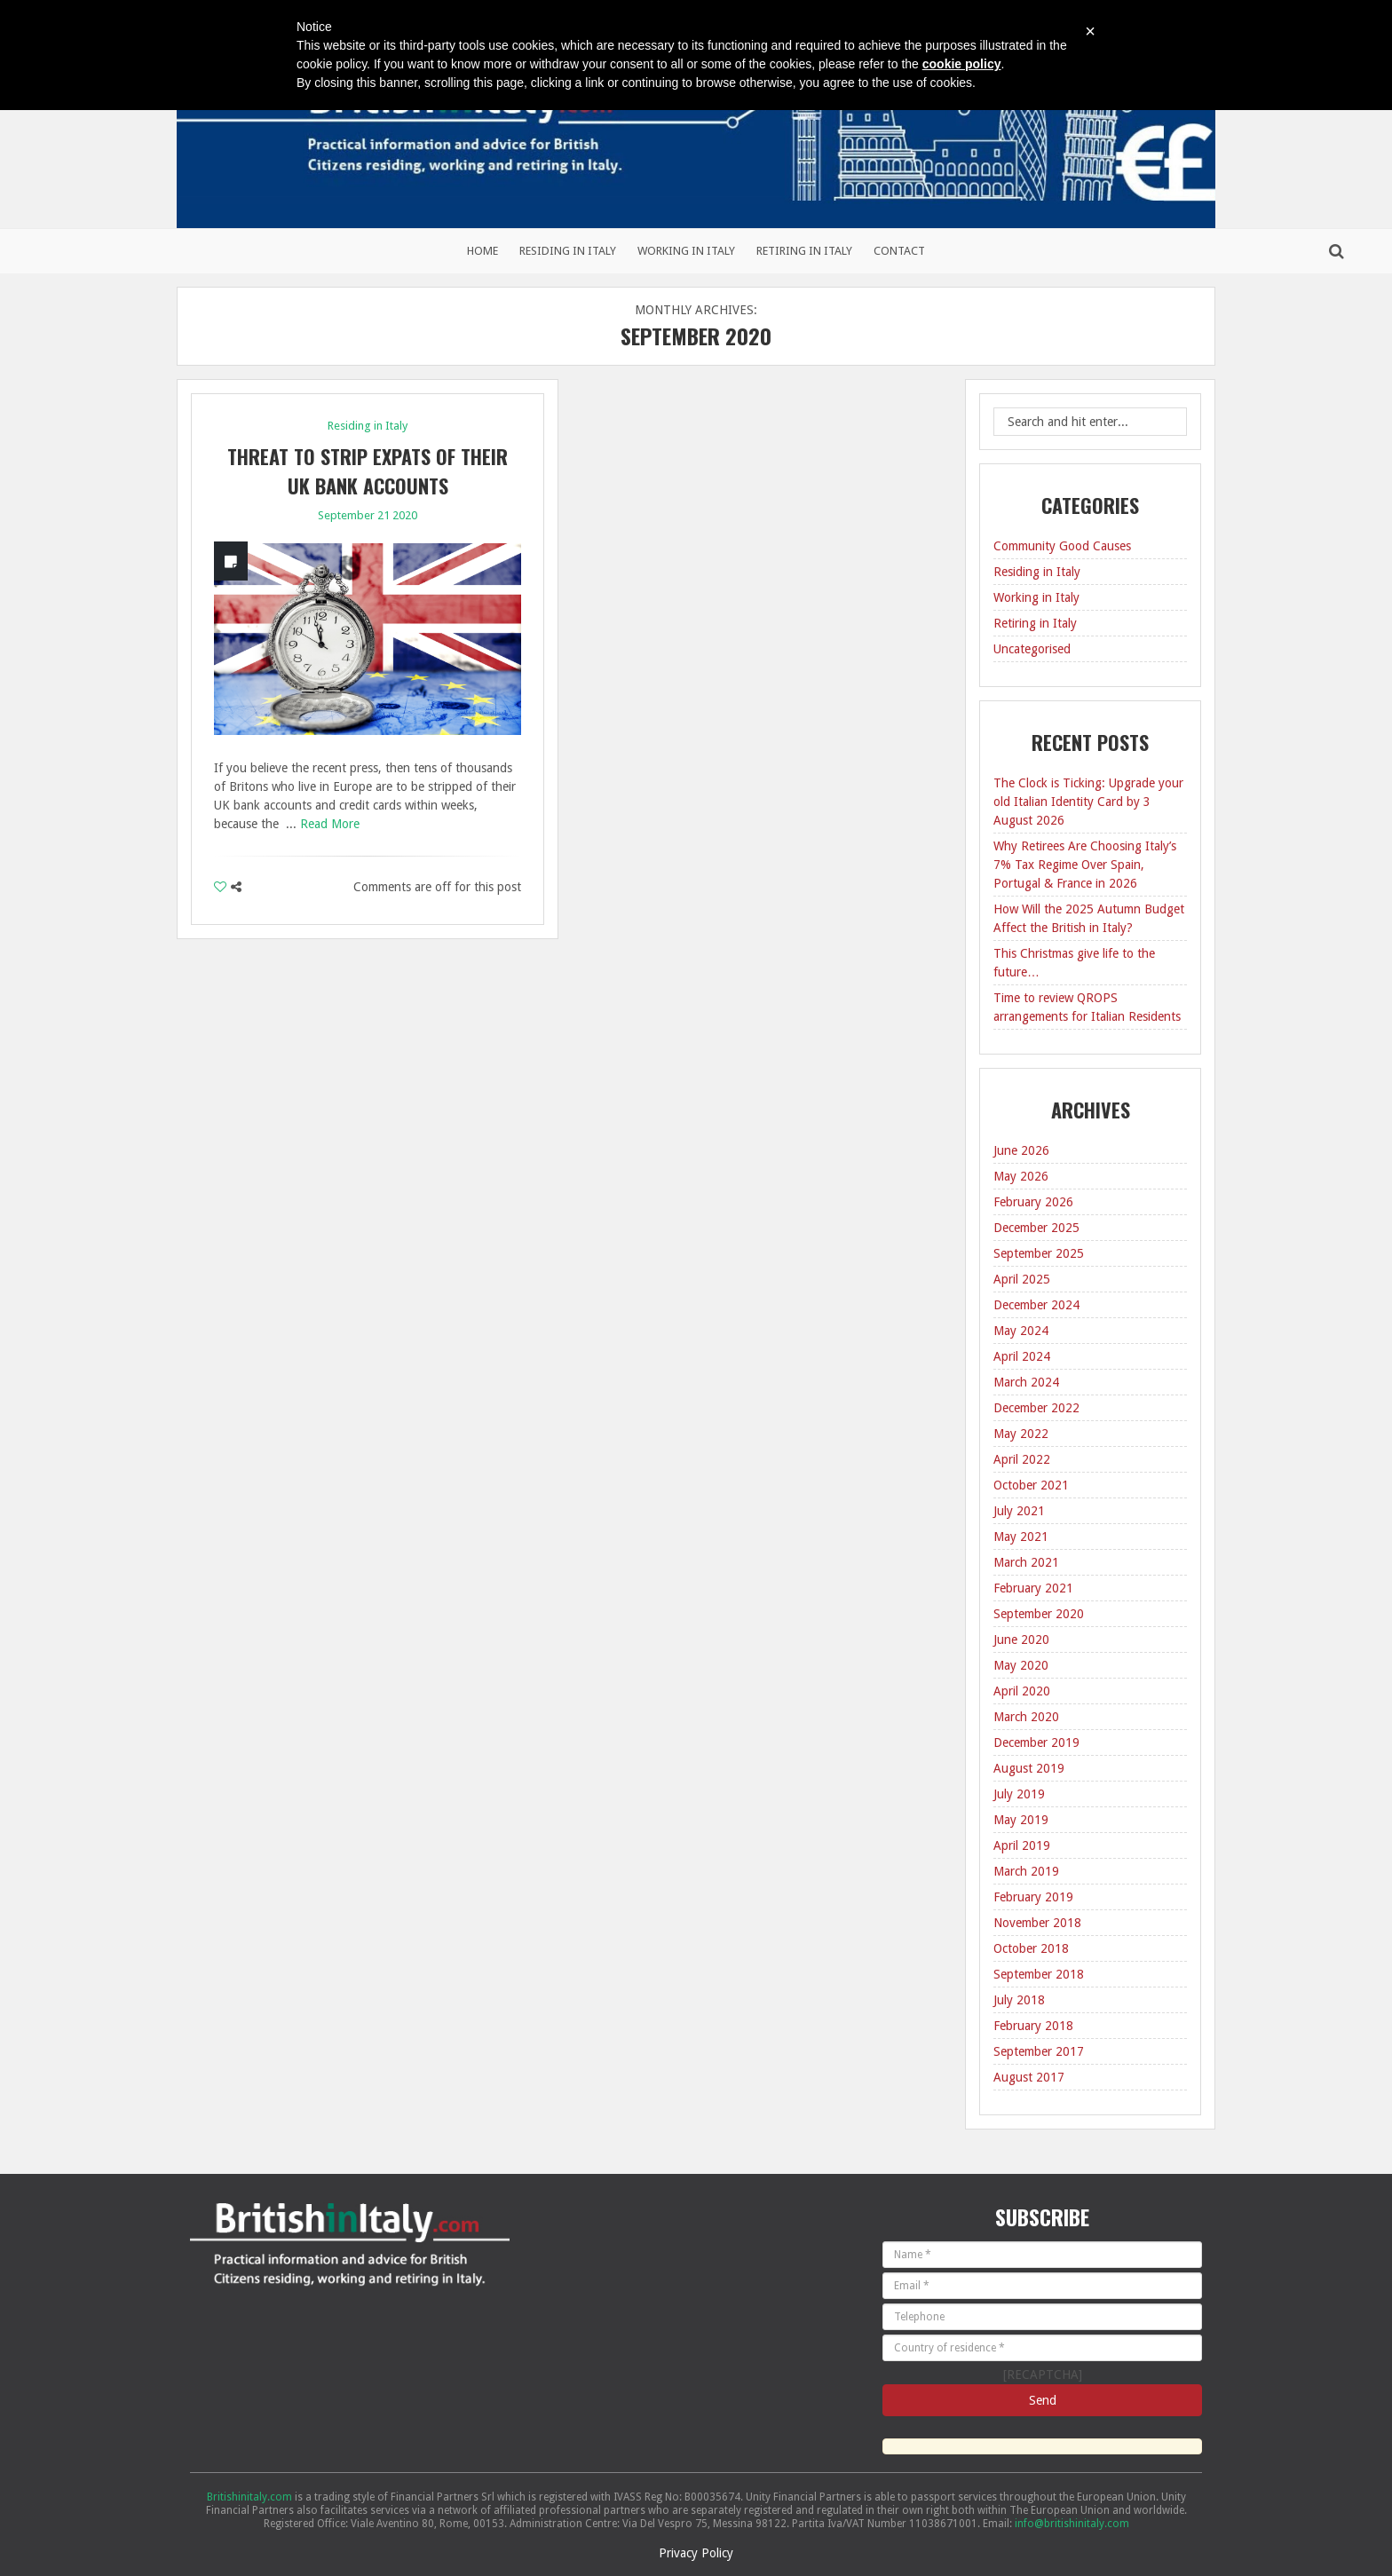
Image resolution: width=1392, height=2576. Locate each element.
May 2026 (1020, 1176)
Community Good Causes (1062, 546)
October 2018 (1031, 1948)
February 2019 (1033, 1897)
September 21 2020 (367, 515)
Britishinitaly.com (249, 2497)
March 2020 (1026, 1717)
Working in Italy (686, 250)
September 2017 (1038, 2051)
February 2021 (1033, 1588)
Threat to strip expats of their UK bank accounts (367, 471)
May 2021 (1020, 1536)
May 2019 (1020, 1820)
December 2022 (1036, 1408)
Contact (899, 250)
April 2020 (1021, 1691)
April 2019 (1021, 1845)
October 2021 (1031, 1485)
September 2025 (1038, 1253)
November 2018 (1037, 1923)
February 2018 (1033, 2026)
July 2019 (1019, 1794)
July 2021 (1019, 1511)
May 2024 (1020, 1331)
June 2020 (1021, 1639)
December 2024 (1036, 1305)
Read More (330, 824)
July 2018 (1019, 2000)
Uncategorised (1032, 649)
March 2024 (1026, 1382)
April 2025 (1021, 1279)
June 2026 (1021, 1150)
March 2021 (1026, 1562)
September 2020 (1038, 1614)
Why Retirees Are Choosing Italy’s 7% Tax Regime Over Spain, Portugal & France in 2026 (1084, 864)
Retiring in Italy (804, 250)
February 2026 (1033, 1202)
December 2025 (1036, 1228)
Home (482, 250)
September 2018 (1038, 1974)
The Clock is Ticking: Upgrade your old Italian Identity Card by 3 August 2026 (1088, 801)
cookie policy (961, 64)
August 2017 (1028, 2077)
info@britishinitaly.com (1072, 2523)
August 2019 (1028, 1768)
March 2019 (1026, 1871)
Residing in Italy (567, 250)
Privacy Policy (696, 2553)
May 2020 (1020, 1665)
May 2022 (1020, 1433)
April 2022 (1021, 1459)
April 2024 (1021, 1356)
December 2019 (1036, 1742)
